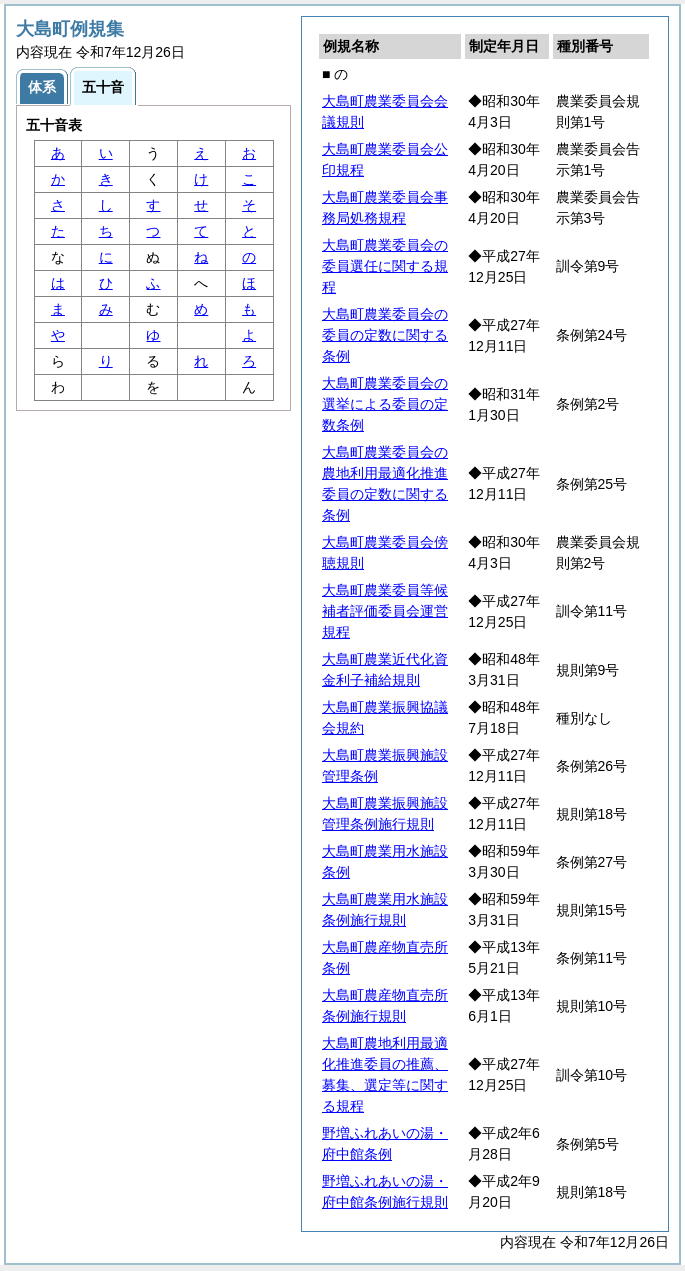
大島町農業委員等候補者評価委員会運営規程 (385, 611)
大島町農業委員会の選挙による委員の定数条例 (385, 404)
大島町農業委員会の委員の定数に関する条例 (385, 335)
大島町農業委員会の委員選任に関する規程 (385, 266)
